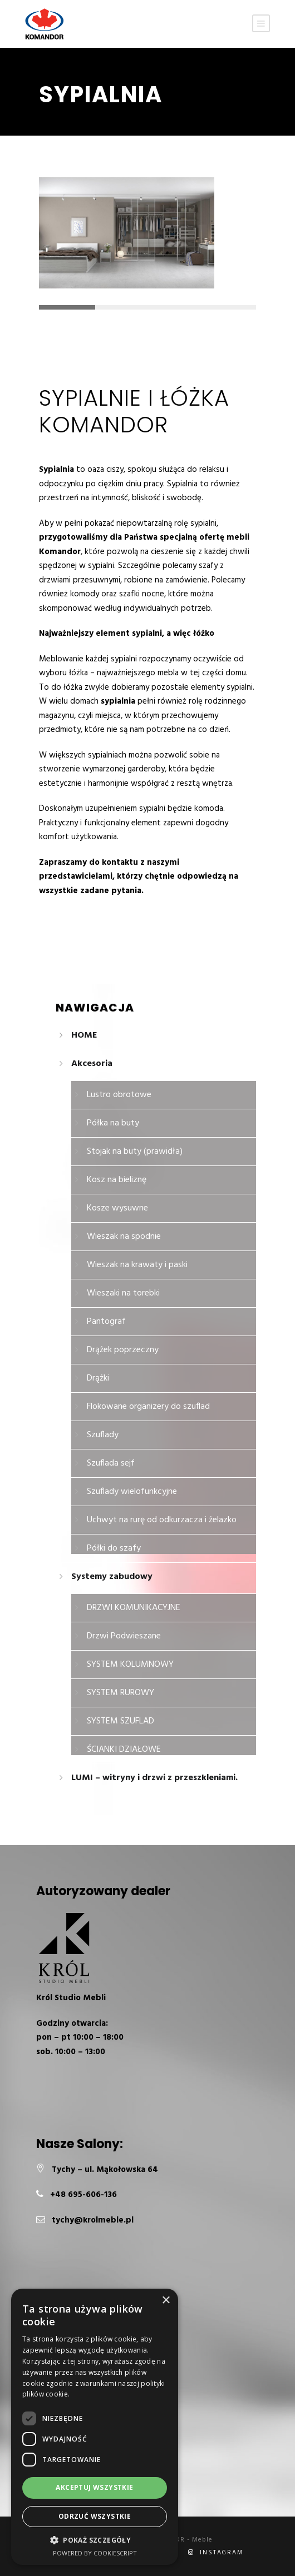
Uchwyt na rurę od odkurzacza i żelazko (162, 1520)
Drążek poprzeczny (123, 1350)
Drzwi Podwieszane (124, 1636)
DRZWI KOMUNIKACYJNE (133, 1608)
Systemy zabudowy (112, 1576)
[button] (94, 2540)
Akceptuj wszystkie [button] (94, 2487)
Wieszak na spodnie (124, 1236)
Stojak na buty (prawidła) (135, 1151)
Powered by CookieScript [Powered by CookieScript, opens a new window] (95, 2553)
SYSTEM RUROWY (120, 1693)
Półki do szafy (114, 1548)
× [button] (165, 2300)
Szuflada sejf (111, 1463)
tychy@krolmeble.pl (93, 2220)
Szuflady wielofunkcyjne (132, 1491)
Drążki (98, 1378)
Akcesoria (91, 1064)
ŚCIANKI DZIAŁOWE (124, 1749)
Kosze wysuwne (117, 1208)
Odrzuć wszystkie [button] (94, 2516)
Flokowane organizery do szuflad (148, 1406)
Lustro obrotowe (119, 1095)
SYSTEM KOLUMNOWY (130, 1664)
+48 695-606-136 (83, 2194)
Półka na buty (113, 1123)
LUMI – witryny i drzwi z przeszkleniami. (154, 1778)
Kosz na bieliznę (116, 1180)
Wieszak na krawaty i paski (137, 1265)
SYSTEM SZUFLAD (120, 1721)
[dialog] (94, 2427)
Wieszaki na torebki (123, 1293)
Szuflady (103, 1435)
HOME (84, 1035)
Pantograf (106, 1321)
